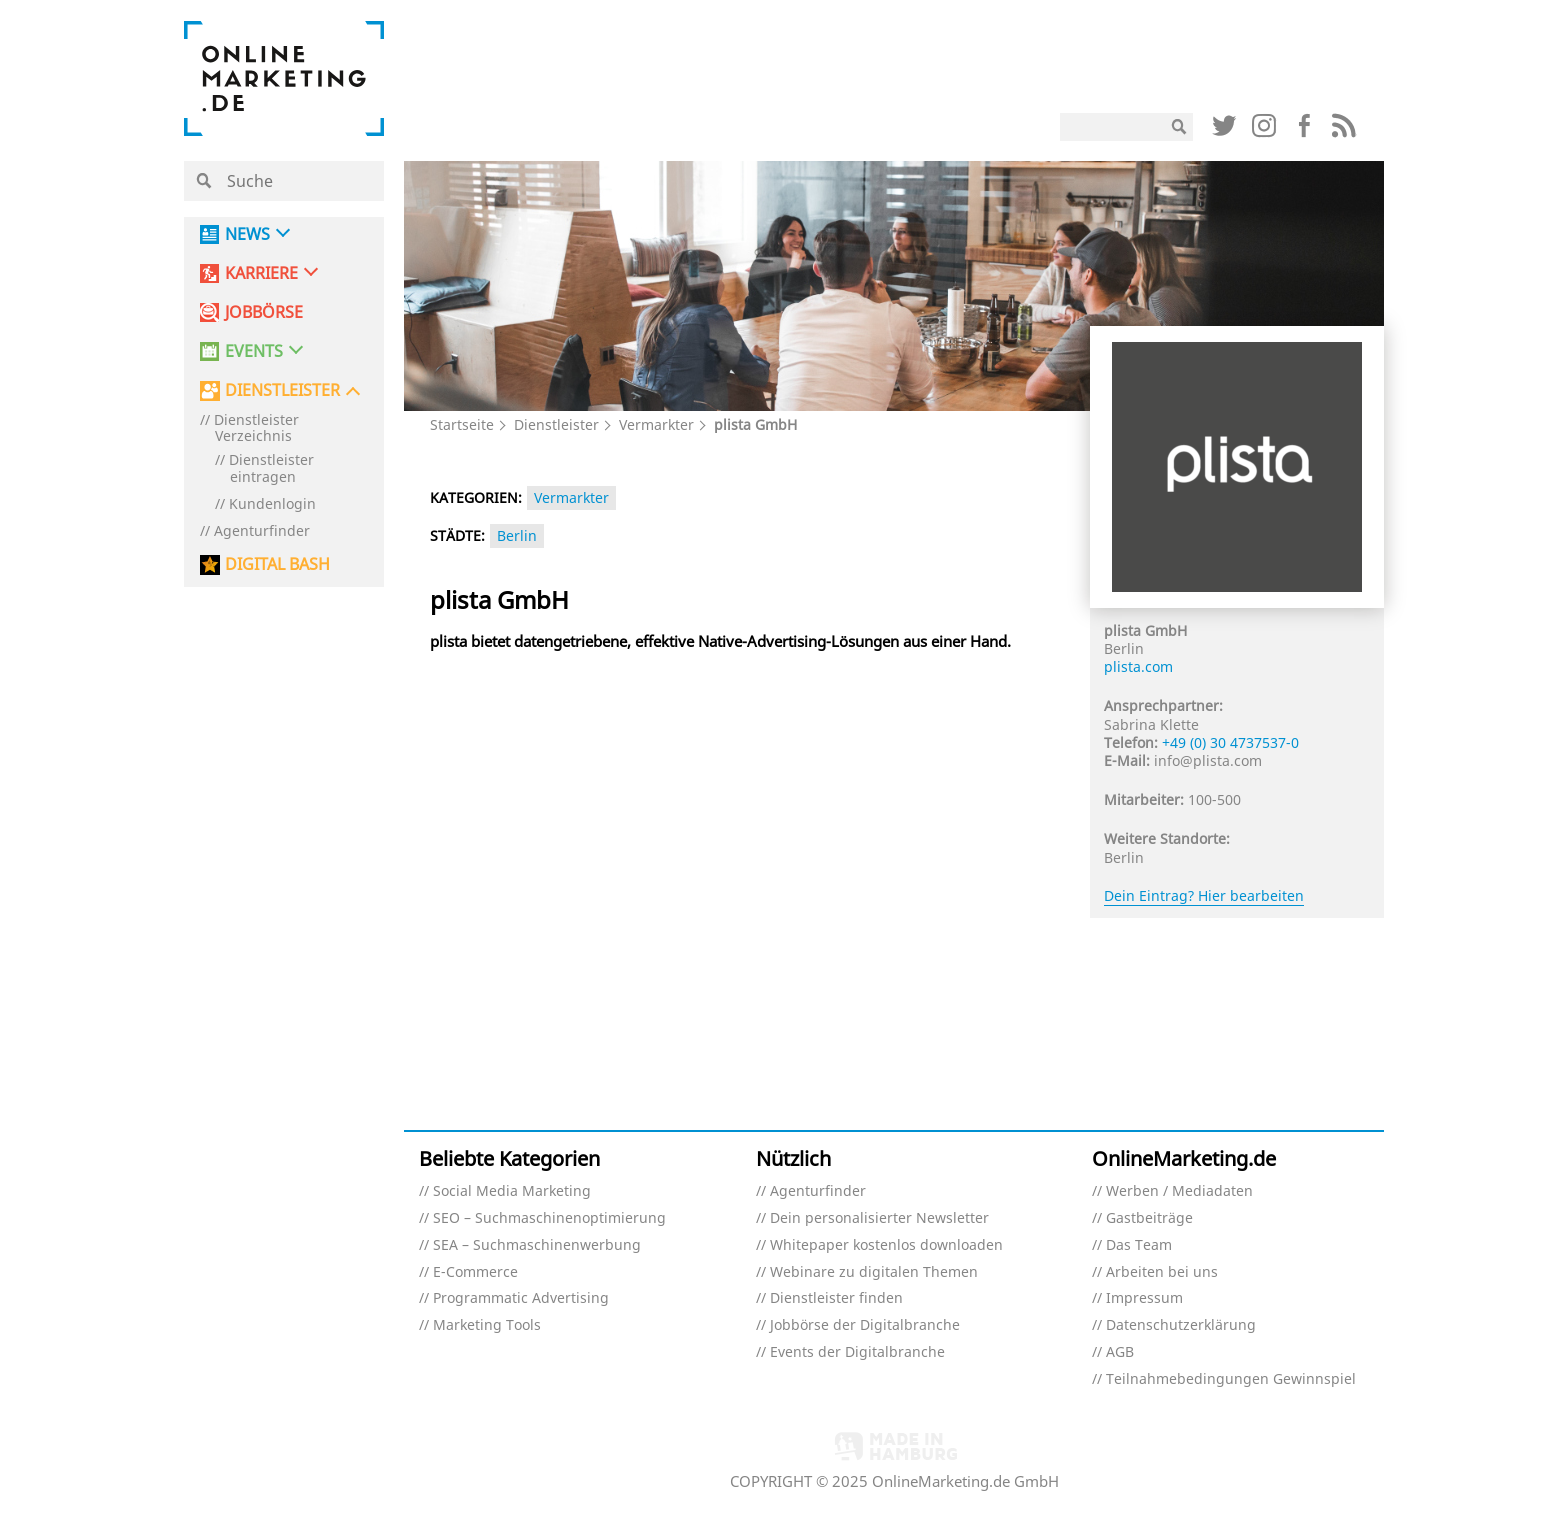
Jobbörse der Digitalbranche (865, 1325)
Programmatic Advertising (521, 1298)
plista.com (1138, 666)
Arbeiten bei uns (1162, 1272)
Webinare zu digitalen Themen (874, 1272)
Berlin (517, 535)
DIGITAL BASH (277, 564)
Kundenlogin (272, 504)
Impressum (1144, 1298)
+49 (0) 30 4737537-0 (1230, 742)
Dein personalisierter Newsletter (879, 1218)
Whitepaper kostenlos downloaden (886, 1245)
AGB (1120, 1352)
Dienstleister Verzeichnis (256, 429)
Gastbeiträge (1149, 1218)
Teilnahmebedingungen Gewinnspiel (1231, 1379)
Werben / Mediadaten (1179, 1191)
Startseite (462, 424)
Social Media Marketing (512, 1191)
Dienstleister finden (836, 1298)
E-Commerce (475, 1272)
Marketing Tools (487, 1325)
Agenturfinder (262, 531)
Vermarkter (656, 424)
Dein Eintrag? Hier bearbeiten (1204, 895)
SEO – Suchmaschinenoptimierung (549, 1218)
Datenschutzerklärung (1181, 1325)
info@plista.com (1208, 760)
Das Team (1139, 1245)
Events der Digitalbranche (857, 1352)
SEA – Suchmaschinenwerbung (537, 1245)
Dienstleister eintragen (271, 469)
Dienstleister (556, 424)
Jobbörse (264, 312)
